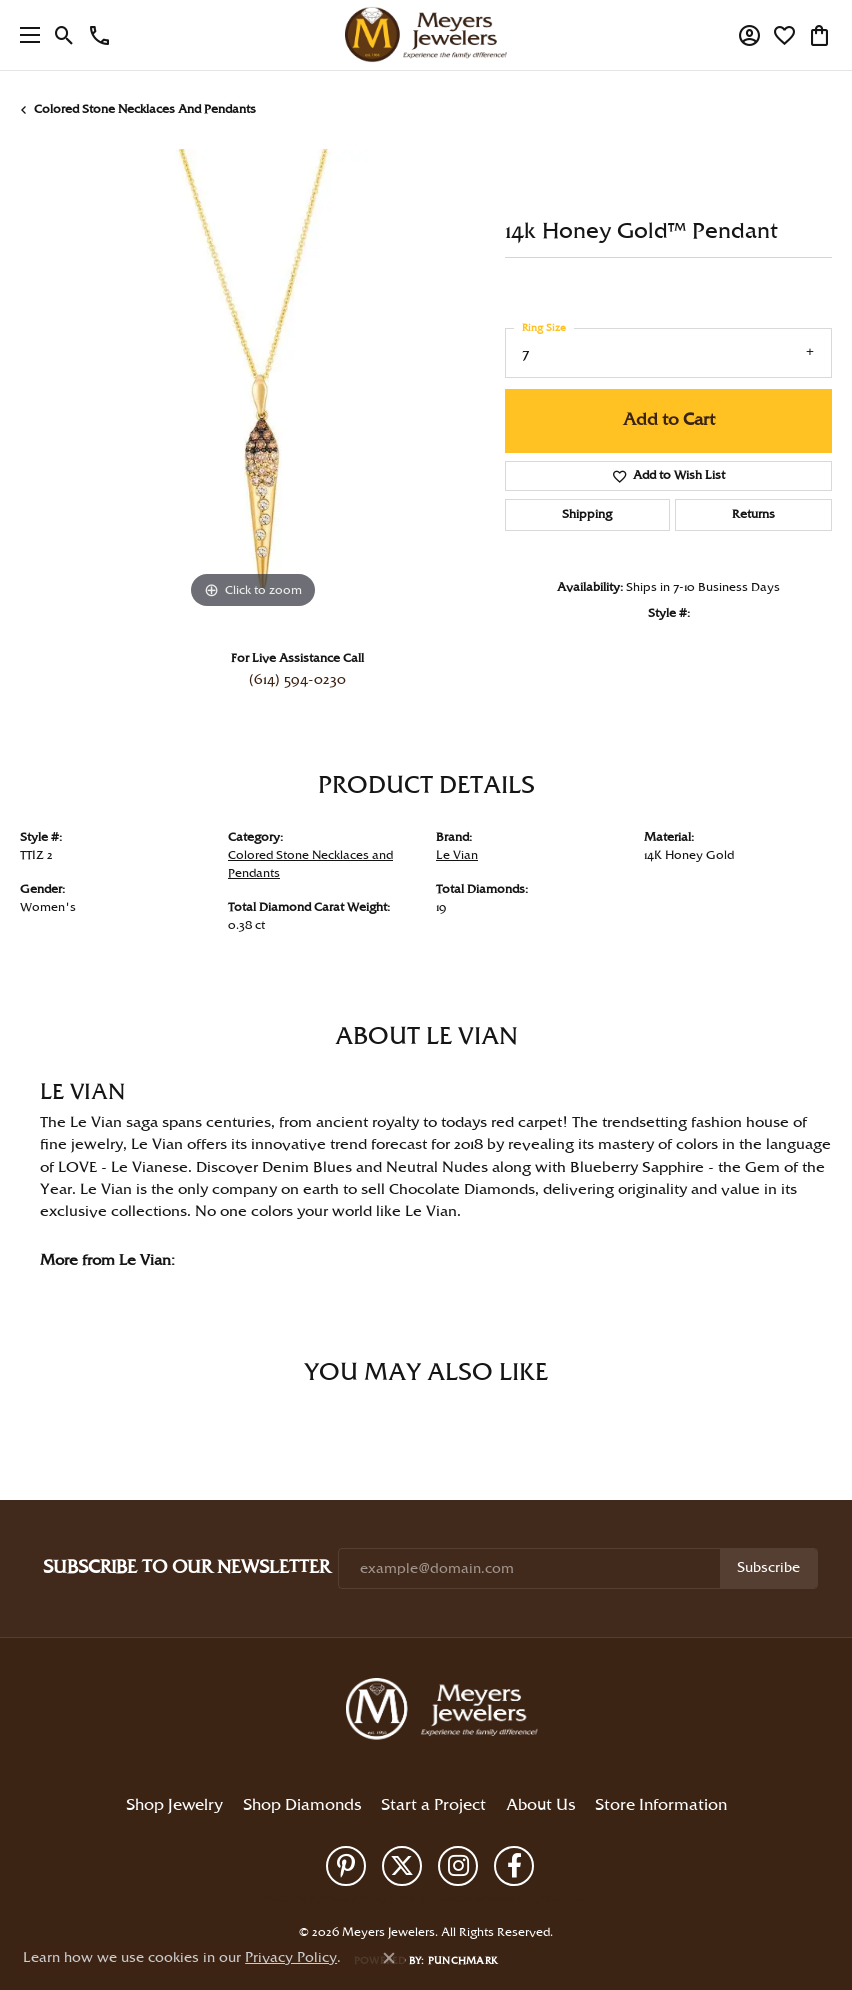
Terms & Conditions (435, 1899)
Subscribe (768, 1568)
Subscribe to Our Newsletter (186, 1567)
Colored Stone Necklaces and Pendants (145, 109)
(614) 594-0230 (297, 680)
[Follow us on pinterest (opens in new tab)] (346, 1866)
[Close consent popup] (389, 1958)
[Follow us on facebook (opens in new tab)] (514, 1866)
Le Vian (457, 855)
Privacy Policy (355, 1899)
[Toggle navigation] (25, 35)
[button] (64, 35)
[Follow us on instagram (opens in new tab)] (458, 1866)
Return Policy (291, 1899)
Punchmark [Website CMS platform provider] (463, 1961)
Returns (753, 514)
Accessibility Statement (537, 1899)
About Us (540, 1805)
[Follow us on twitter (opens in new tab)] (402, 1866)
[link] (99, 35)
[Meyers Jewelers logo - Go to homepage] (426, 35)
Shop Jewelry (174, 1805)
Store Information (661, 1805)
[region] (252, 381)
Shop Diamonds (302, 1805)
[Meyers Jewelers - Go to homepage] (446, 1712)
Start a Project (433, 1805)
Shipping (587, 514)
